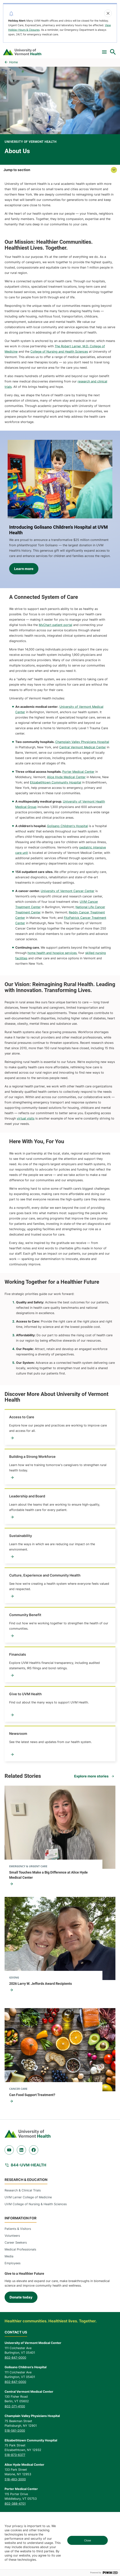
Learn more (23, 569)
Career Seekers (16, 2242)
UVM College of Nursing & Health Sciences (36, 2204)
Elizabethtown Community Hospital (55, 782)
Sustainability (20, 1536)
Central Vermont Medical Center (82, 747)
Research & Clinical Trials (23, 2190)
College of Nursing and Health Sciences (59, 351)
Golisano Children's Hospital (67, 826)
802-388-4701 (15, 2503)
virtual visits (25, 1118)
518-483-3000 (15, 2479)
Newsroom (18, 1734)
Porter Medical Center (78, 772)
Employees (12, 2263)
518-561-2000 (15, 2430)
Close (87, 2540)
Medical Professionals (20, 2249)
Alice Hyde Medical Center (66, 777)
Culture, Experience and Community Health (44, 1575)
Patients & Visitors (18, 2229)
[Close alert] (108, 13)
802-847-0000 (15, 2357)
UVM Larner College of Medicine (28, 2197)
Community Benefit (25, 1615)
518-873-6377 (15, 2455)
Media (9, 2256)
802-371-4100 (15, 2406)
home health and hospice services (52, 953)
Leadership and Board (27, 1496)
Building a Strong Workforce (32, 1457)
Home (13, 62)
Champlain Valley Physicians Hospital (82, 742)
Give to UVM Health (25, 1694)
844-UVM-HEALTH (28, 2165)
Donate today (21, 2297)
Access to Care (21, 1417)
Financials (17, 1654)
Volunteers (12, 2235)
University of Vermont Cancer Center (67, 891)
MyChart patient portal (55, 625)
